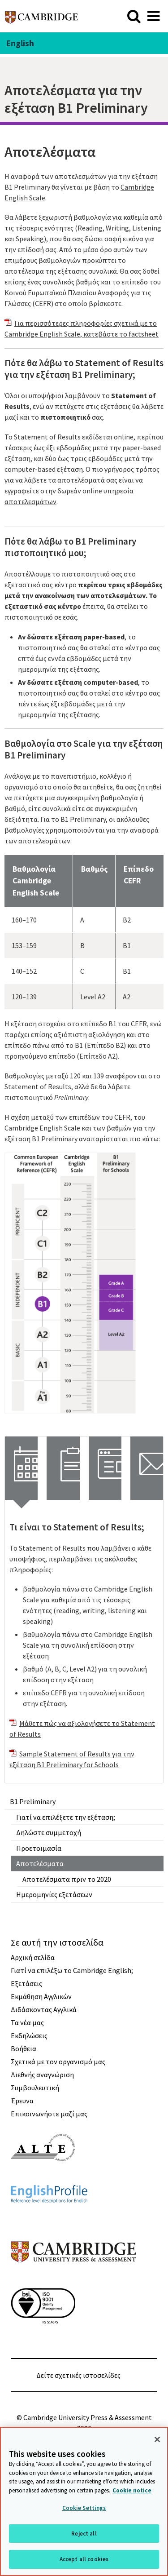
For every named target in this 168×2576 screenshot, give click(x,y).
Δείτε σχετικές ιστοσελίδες (78, 2375)
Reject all (83, 2533)
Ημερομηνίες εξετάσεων (54, 1894)
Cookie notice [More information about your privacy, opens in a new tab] (131, 2490)
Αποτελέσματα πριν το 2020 (66, 1879)
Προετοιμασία (38, 1848)
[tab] (21, 1468)
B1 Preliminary (33, 1801)
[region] (84, 2501)
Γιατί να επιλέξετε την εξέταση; (65, 1817)
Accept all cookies (84, 2559)
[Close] (157, 2439)
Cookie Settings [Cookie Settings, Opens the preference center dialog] (84, 2508)
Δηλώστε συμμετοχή (48, 1832)
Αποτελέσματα (40, 1863)
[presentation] (21, 1468)
